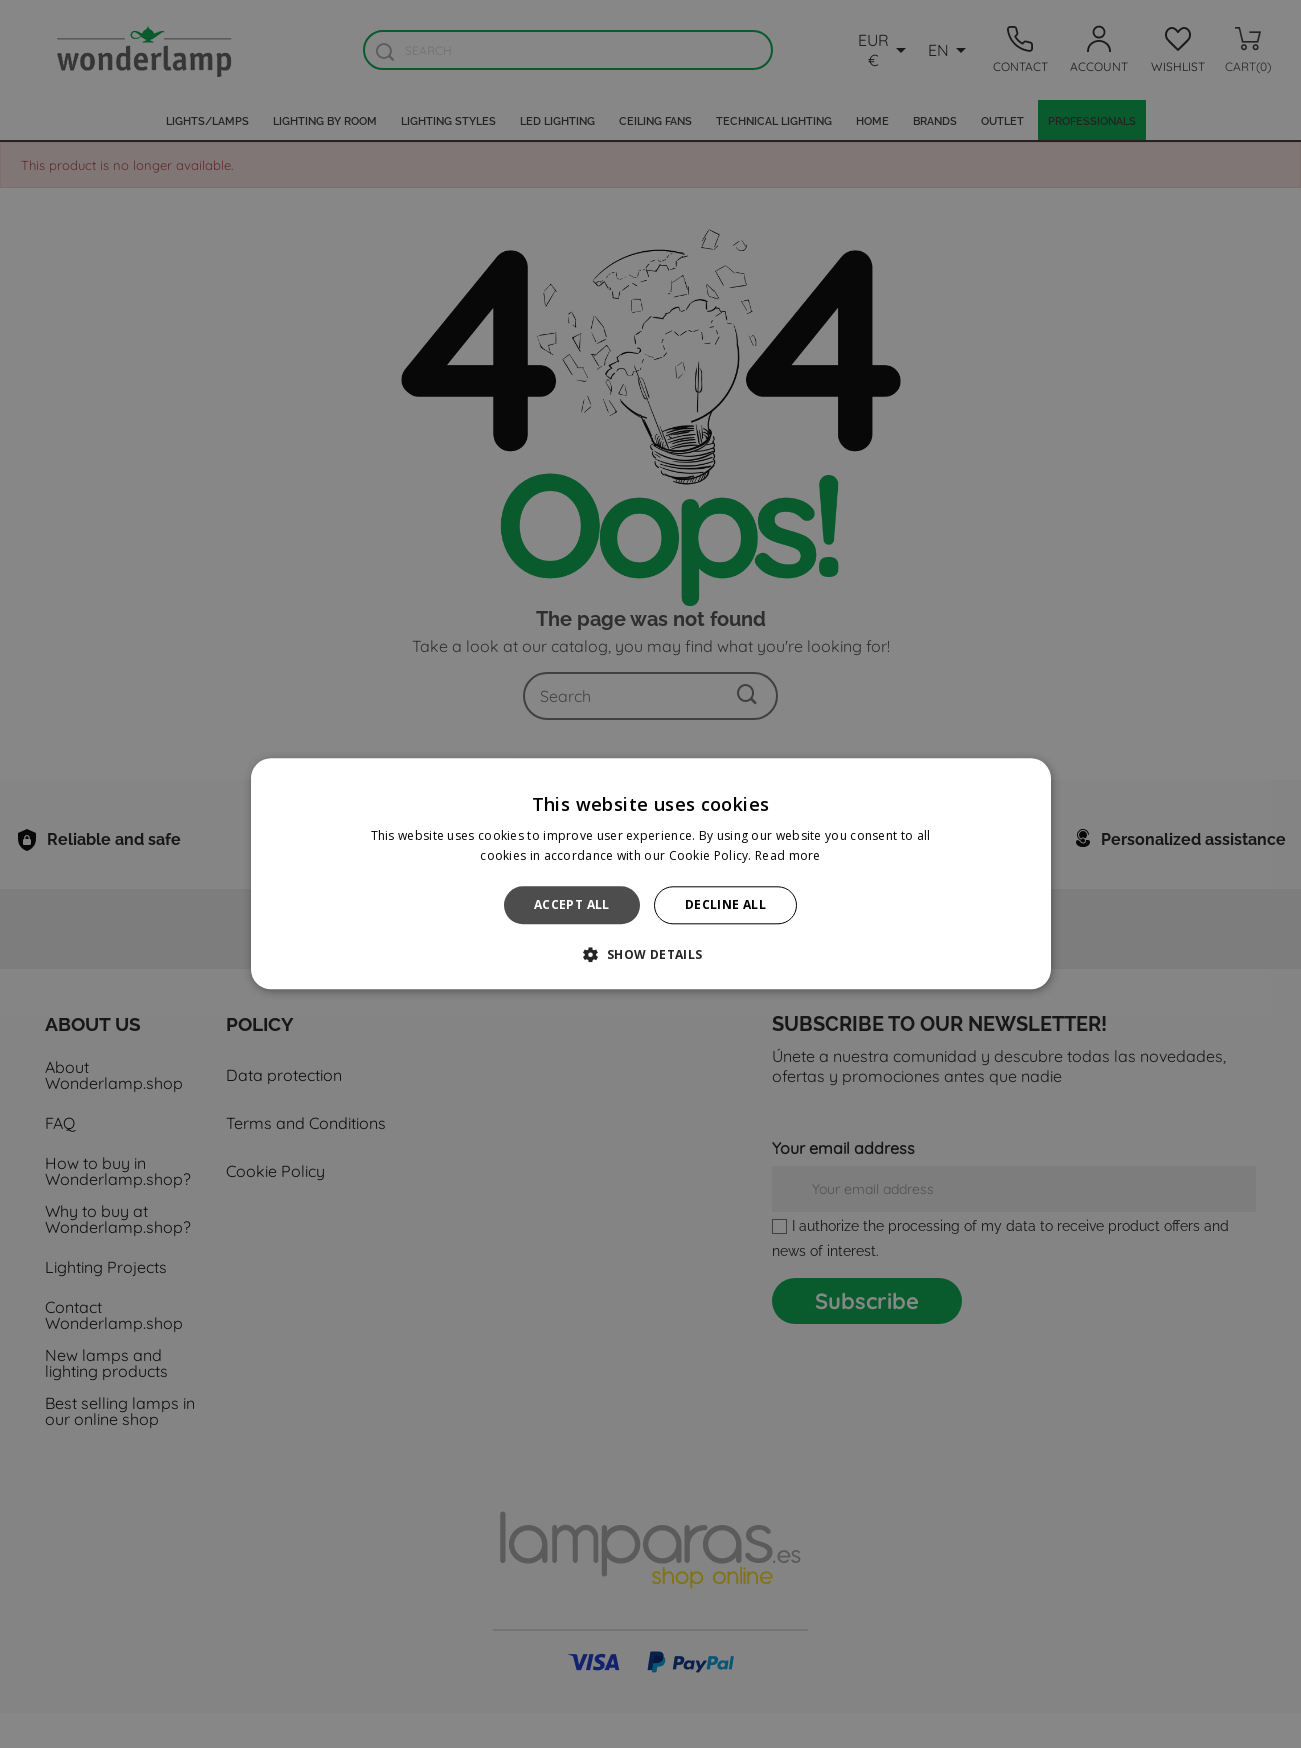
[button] (650, 955)
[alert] (650, 874)
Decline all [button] (725, 904)
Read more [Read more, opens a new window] (788, 856)
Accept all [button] (572, 904)
